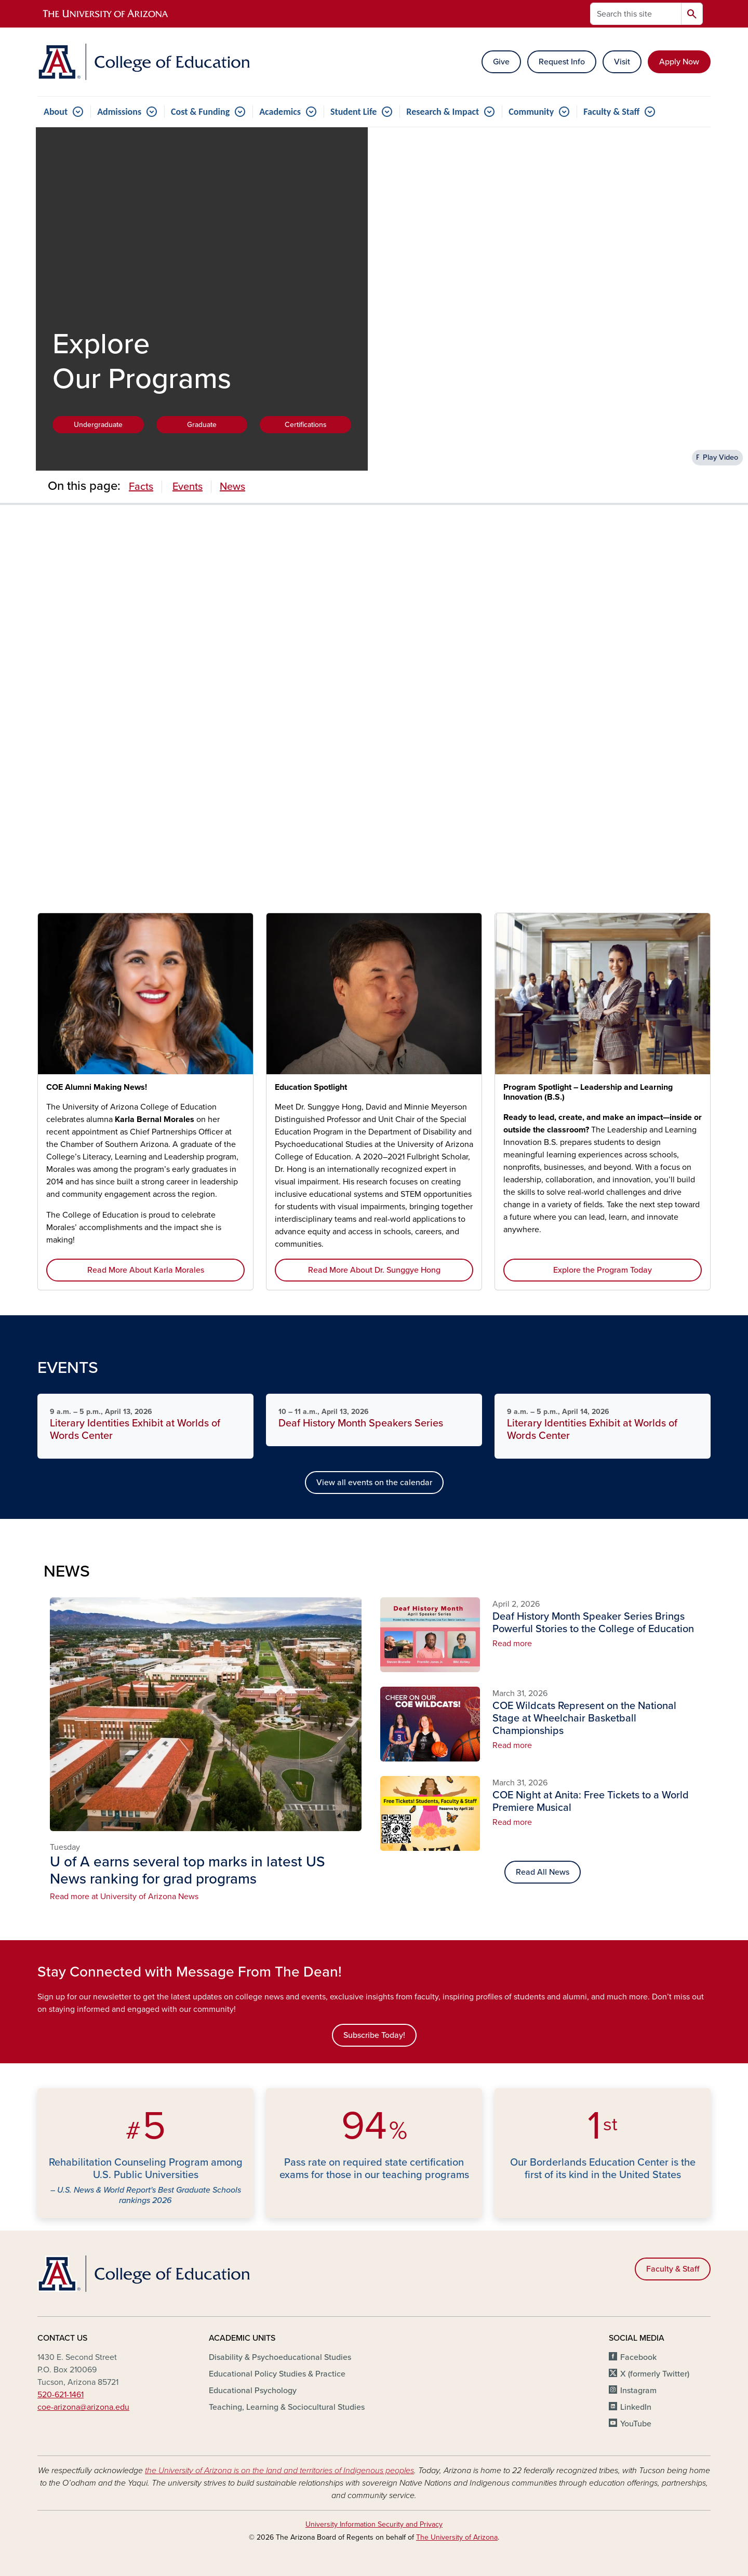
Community (531, 111)
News (232, 487)
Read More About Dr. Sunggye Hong (374, 1270)
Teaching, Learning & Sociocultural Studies (287, 2407)
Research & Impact (442, 111)
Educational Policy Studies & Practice (277, 2374)
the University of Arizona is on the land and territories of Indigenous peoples (279, 2470)
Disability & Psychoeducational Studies (280, 2357)
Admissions (119, 111)
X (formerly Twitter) (654, 2374)
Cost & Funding (200, 111)
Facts (141, 487)
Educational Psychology (253, 2390)
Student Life (353, 111)
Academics (280, 111)
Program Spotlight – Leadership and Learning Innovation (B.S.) (588, 1092)
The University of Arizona (457, 2537)
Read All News (542, 1872)
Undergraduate (98, 424)
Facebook (638, 2357)
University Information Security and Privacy (374, 2524)
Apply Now (679, 62)
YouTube (635, 2424)
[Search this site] (636, 14)
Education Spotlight (311, 1087)
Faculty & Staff (611, 111)
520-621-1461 (60, 2395)
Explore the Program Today (602, 1270)
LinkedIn (635, 2407)
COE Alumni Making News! (96, 1087)
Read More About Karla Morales (145, 1270)
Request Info (562, 62)
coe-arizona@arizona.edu (83, 2407)
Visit (622, 62)
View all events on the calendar (374, 1482)
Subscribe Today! (374, 2035)
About (56, 111)
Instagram (638, 2390)
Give (501, 62)
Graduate (202, 424)
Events (187, 487)
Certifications (306, 424)
